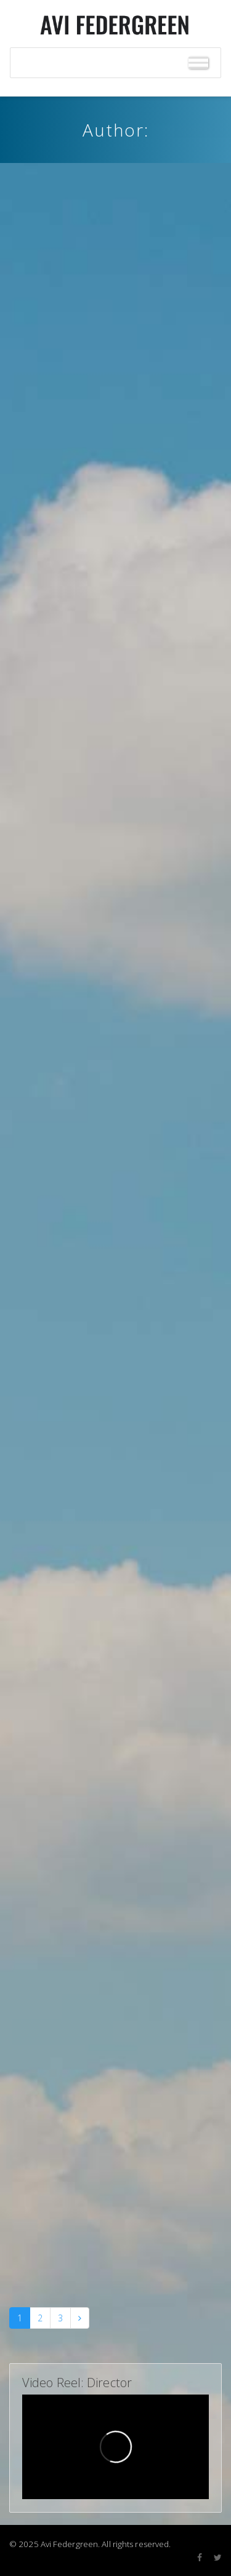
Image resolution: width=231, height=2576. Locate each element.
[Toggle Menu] (198, 63)
